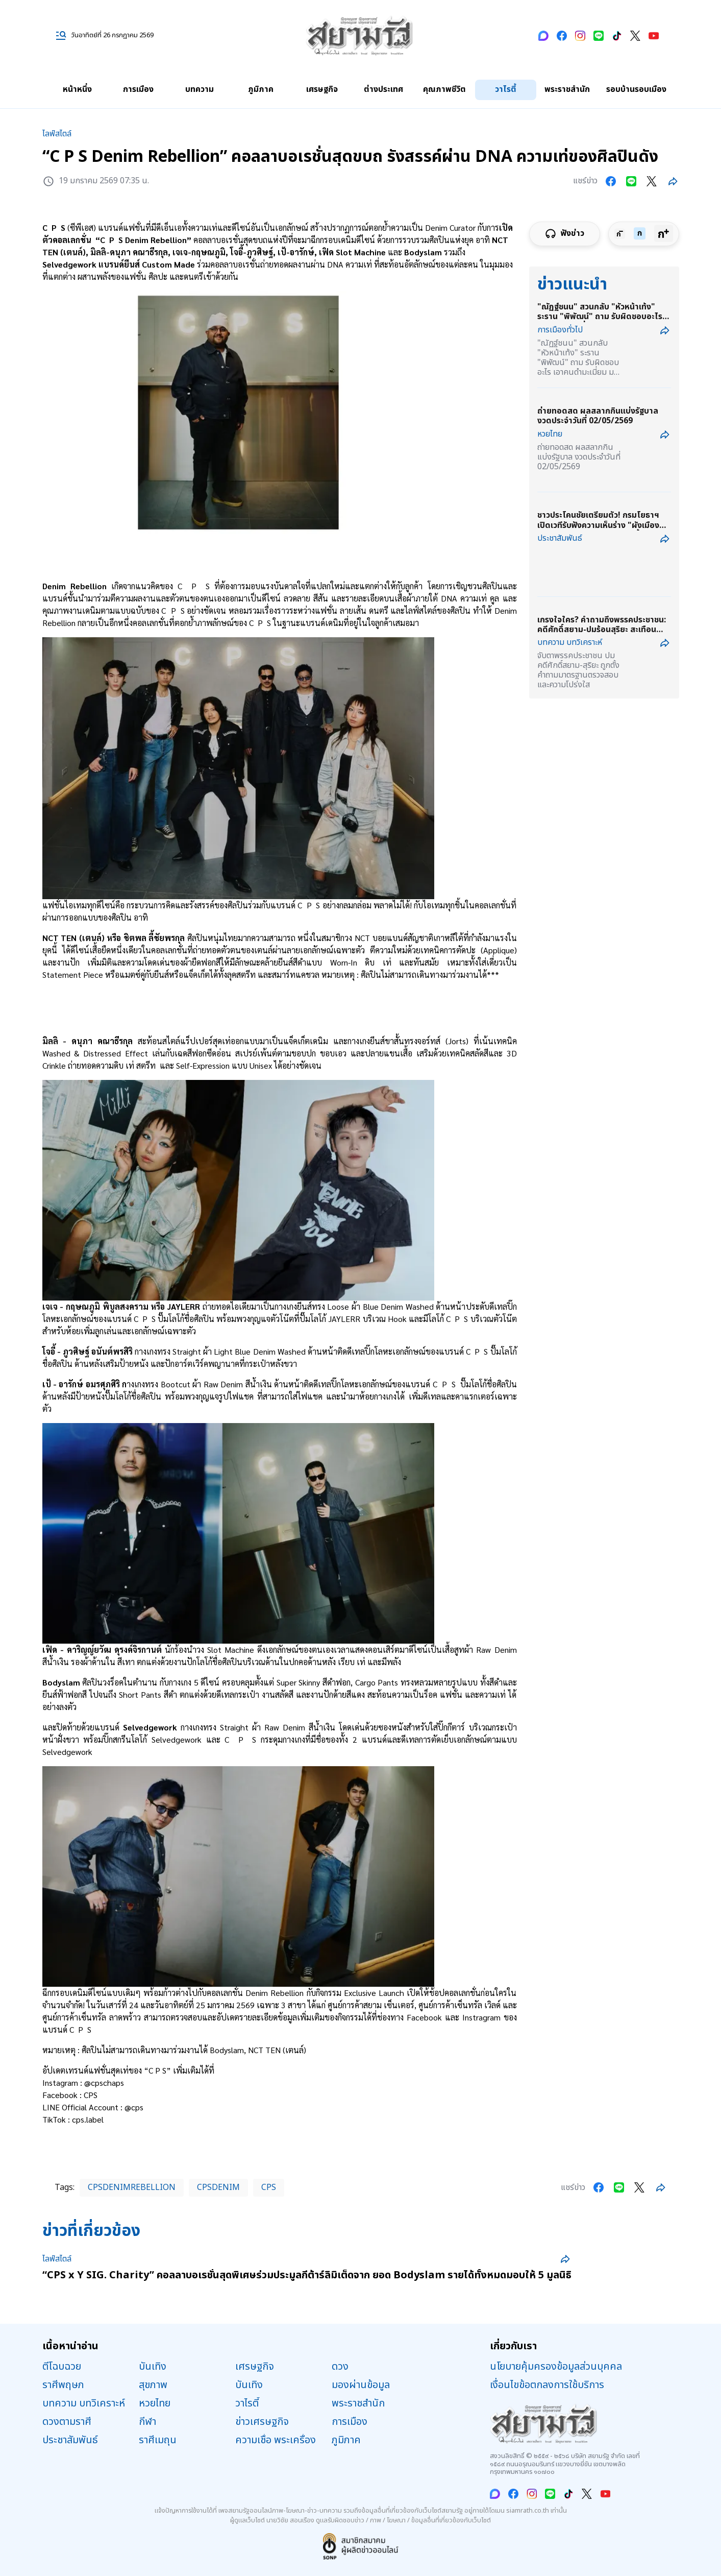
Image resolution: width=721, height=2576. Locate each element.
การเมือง (138, 89)
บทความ (199, 89)
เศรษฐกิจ (322, 89)
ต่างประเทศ (383, 89)
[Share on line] (631, 181)
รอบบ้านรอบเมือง (636, 89)
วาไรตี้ (505, 89)
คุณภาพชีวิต (444, 89)
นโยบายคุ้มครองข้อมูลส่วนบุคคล (556, 2367)
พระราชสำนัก (567, 89)
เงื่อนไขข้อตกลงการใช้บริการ (547, 2385)
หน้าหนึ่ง (77, 89)
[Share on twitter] (652, 181)
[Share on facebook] (611, 181)
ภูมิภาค (261, 89)
